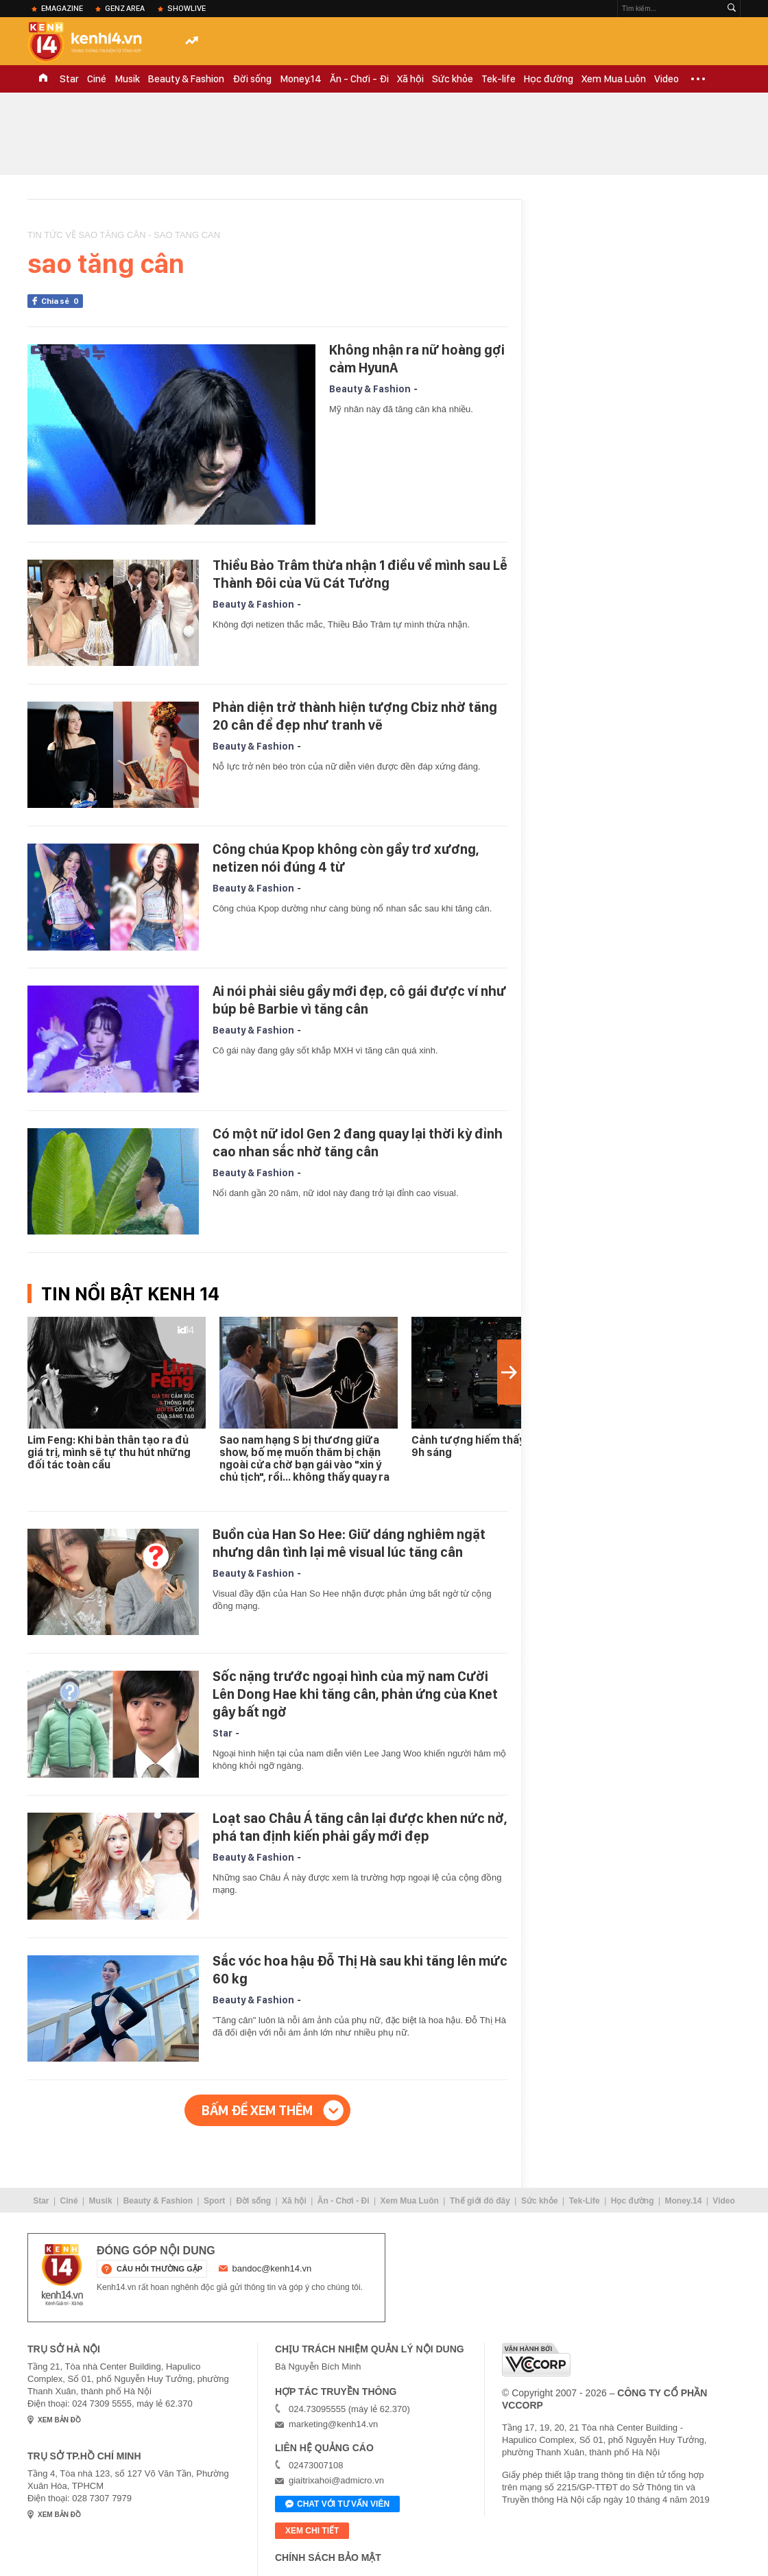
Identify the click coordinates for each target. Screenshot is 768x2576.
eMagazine (62, 8)
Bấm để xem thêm (257, 2110)
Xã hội (410, 79)
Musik (127, 79)
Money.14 (301, 79)
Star (69, 79)
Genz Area (125, 8)
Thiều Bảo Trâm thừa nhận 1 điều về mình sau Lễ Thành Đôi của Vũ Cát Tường (360, 574)
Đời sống (252, 79)
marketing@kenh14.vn (333, 2424)
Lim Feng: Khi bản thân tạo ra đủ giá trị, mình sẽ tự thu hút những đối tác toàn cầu (109, 1452)
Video (666, 79)
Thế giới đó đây (480, 2201)
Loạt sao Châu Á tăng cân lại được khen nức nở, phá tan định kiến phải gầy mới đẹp (360, 1827)
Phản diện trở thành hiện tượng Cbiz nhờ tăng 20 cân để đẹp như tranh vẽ (355, 716)
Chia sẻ (62, 301)
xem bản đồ (59, 2420)
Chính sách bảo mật (328, 2557)
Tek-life (498, 79)
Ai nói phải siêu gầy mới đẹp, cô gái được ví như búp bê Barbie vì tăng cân (359, 1000)
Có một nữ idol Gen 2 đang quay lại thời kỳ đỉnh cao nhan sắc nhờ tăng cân (358, 1142)
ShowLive (186, 8)
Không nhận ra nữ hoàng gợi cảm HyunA (417, 359)
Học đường (548, 79)
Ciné (96, 79)
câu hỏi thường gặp (159, 2269)
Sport (214, 2201)
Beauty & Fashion (186, 79)
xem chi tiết (312, 2531)
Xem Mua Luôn (613, 79)
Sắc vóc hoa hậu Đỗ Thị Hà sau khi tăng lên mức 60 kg (360, 1970)
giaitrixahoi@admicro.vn (336, 2480)
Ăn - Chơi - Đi (359, 79)
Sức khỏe (452, 79)
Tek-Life (584, 2201)
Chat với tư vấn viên (337, 2504)
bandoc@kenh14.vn (272, 2268)
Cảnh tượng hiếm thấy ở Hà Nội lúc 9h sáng (498, 1446)
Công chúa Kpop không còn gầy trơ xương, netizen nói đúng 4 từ (346, 858)
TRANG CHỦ (43, 79)
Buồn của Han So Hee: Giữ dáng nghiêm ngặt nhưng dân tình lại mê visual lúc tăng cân (349, 1543)
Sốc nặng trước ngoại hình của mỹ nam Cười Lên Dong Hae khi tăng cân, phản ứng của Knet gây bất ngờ (355, 1694)
